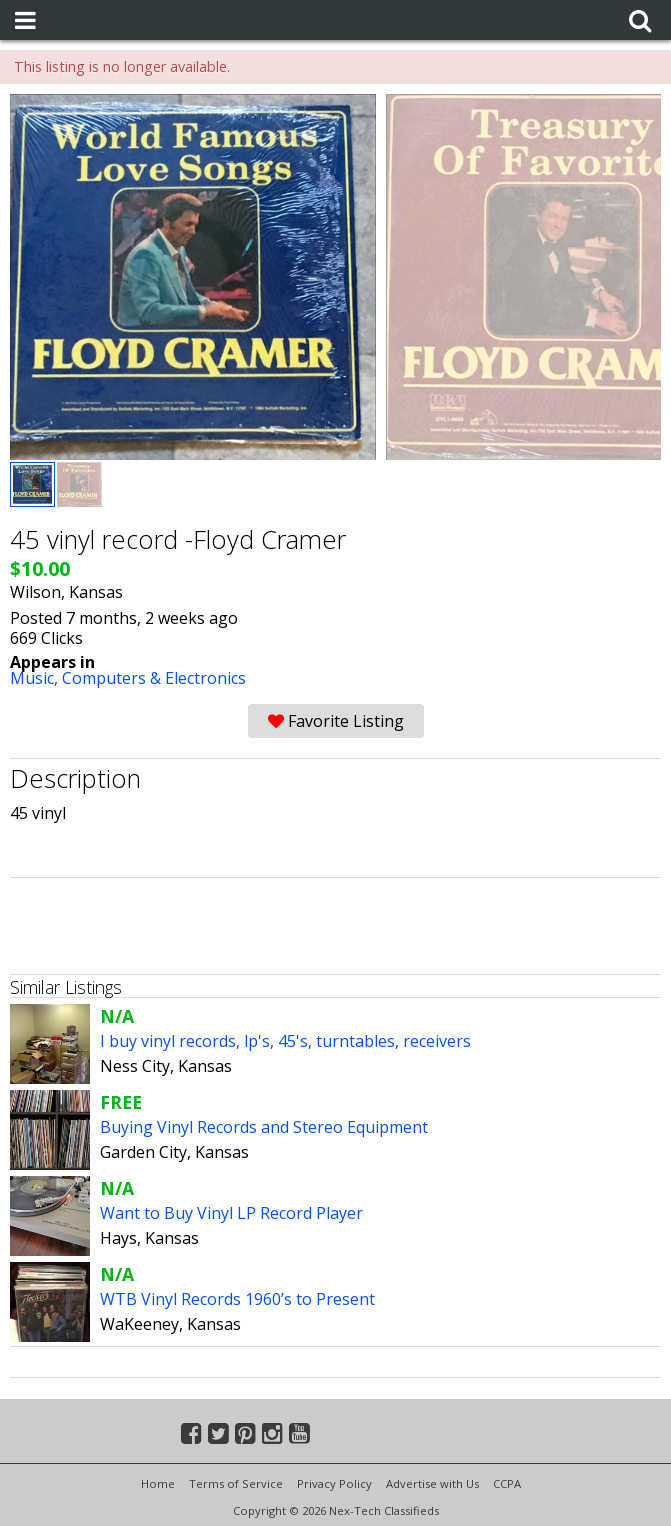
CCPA (507, 1483)
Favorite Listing (336, 721)
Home (158, 1483)
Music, (36, 678)
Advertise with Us (432, 1483)
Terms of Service (236, 1483)
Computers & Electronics (154, 678)
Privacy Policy (334, 1483)
